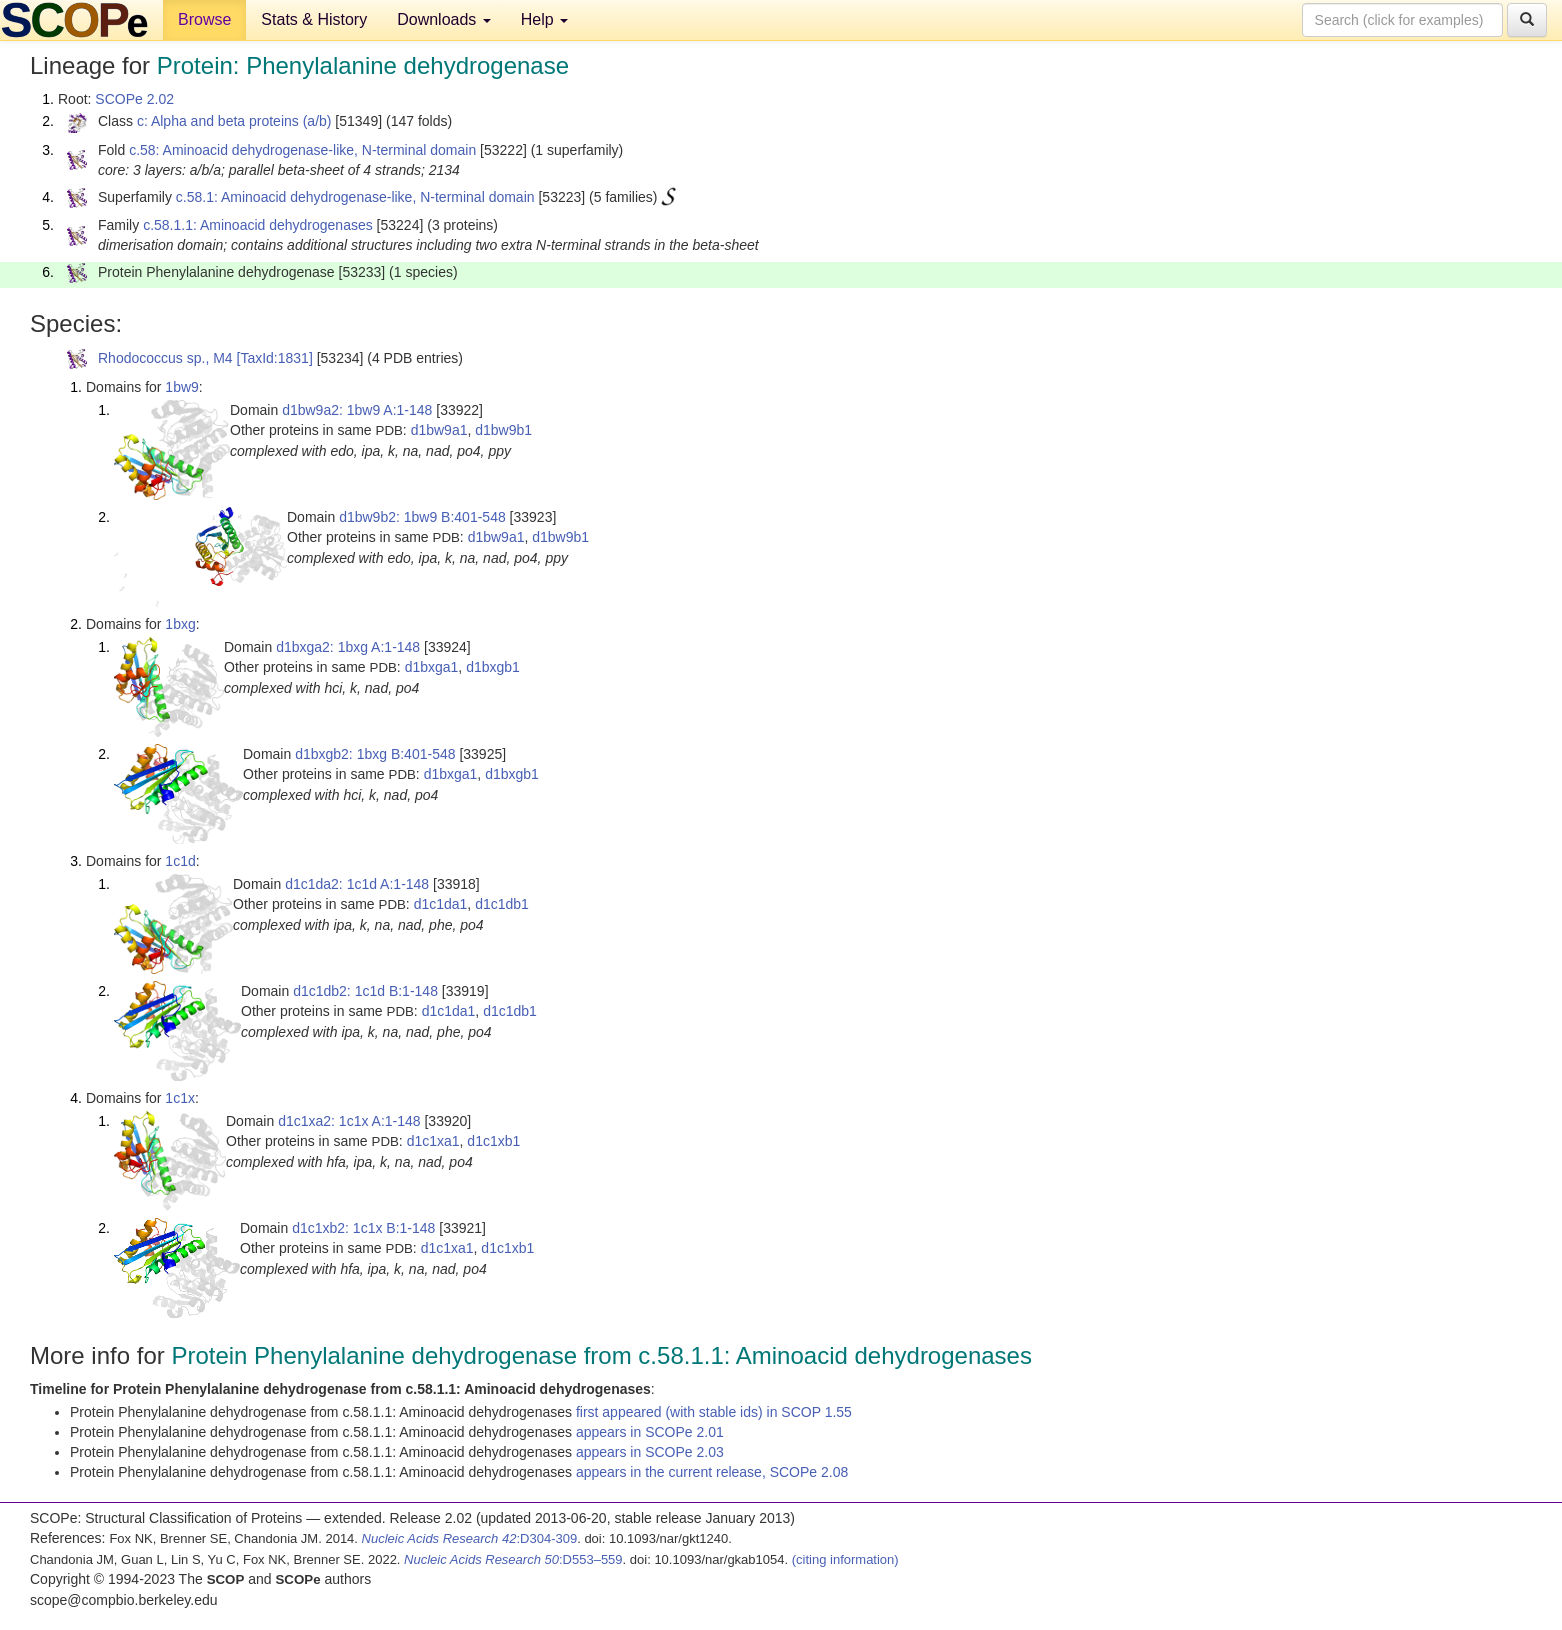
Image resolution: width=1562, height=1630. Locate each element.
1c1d (180, 861)
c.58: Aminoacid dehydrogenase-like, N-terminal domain (302, 150)
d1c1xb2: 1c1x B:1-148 (363, 1228)
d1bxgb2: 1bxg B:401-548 (375, 754)
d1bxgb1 (493, 667)
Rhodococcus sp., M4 (165, 358)
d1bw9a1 (439, 430)
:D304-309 (470, 1538)
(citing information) (845, 1559)
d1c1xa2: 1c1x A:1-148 (349, 1121)
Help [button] (544, 19)
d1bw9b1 (503, 430)
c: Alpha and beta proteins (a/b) (234, 121)
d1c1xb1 (493, 1141)
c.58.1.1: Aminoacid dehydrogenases (258, 225)
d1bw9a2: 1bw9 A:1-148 (357, 410)
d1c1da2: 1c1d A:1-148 (357, 884)
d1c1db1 (502, 904)
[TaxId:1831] (275, 358)
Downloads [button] (444, 19)
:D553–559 (513, 1559)
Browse (204, 19)
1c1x (180, 1098)
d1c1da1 (441, 904)
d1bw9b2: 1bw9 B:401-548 (422, 517)
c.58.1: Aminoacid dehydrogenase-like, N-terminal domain (355, 197)
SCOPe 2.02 (134, 99)
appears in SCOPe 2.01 (650, 1432)
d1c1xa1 (433, 1141)
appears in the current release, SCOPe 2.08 (712, 1472)
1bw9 (181, 387)
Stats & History (314, 19)
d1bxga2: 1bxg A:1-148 (348, 647)
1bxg (180, 624)
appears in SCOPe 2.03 (650, 1452)
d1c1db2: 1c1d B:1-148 (365, 991)
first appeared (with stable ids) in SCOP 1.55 (714, 1412)
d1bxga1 (432, 667)
